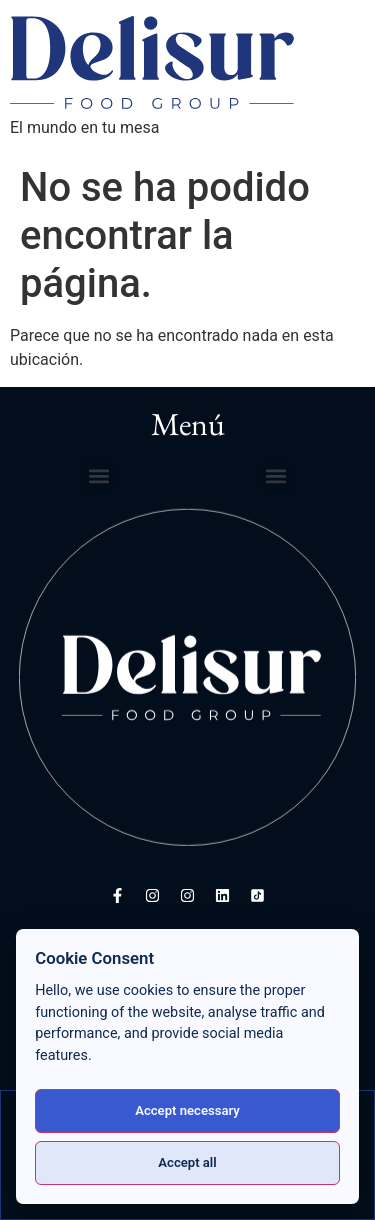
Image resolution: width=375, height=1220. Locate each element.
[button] (98, 476)
